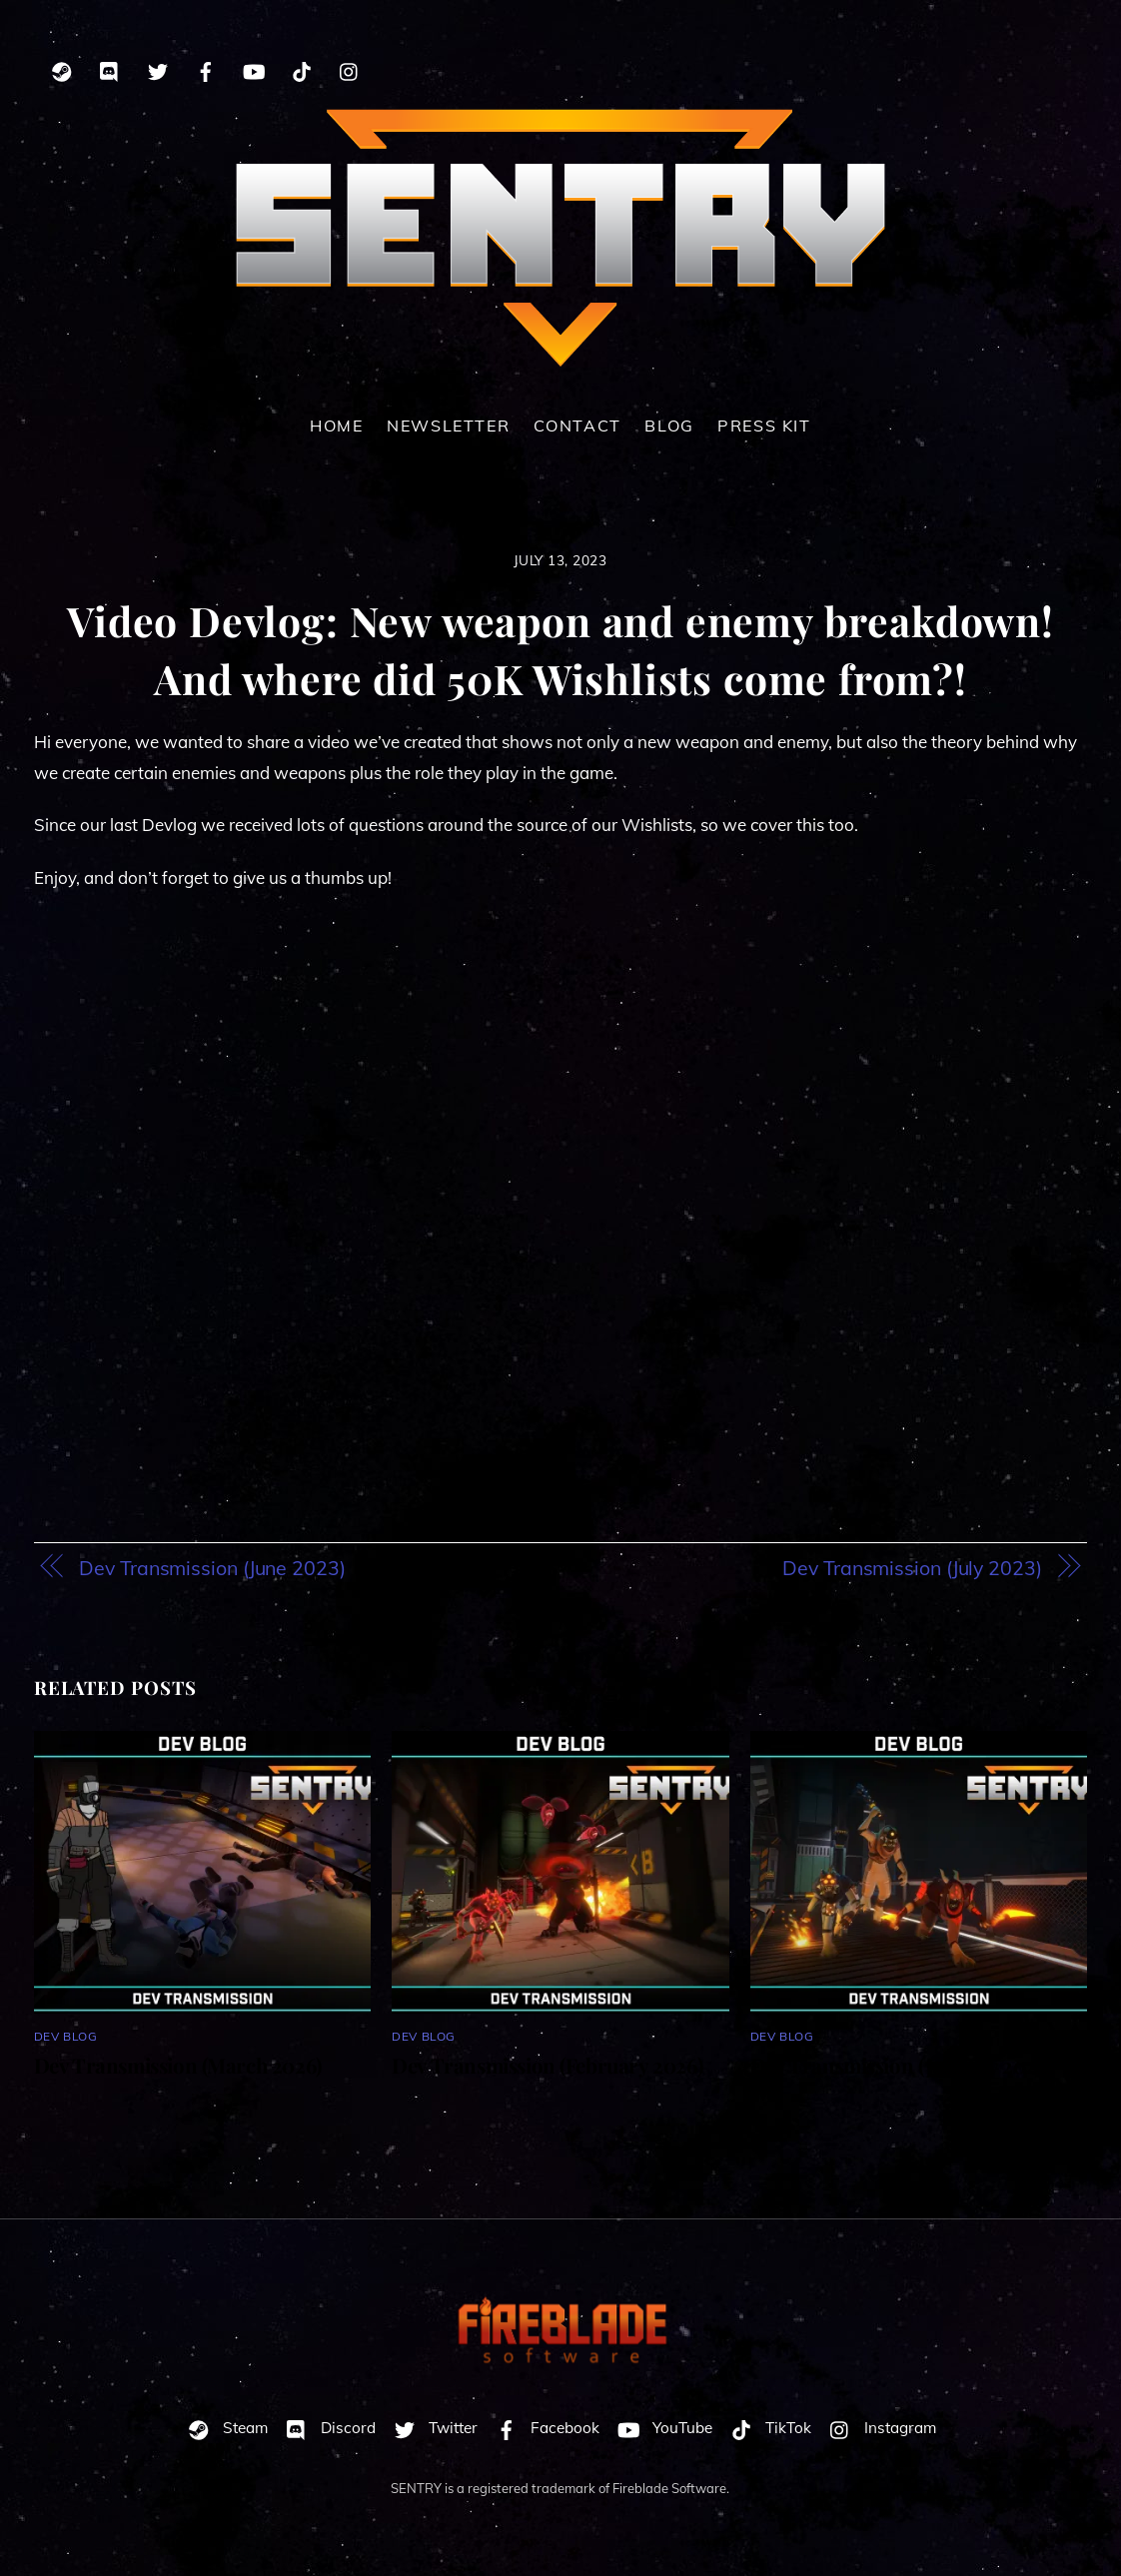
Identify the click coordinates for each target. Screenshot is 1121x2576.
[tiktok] (302, 68)
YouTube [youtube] (660, 2427)
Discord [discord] (326, 2427)
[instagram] (350, 68)
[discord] (110, 68)
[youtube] (254, 68)
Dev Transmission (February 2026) (547, 2065)
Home (336, 425)
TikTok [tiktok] (766, 2427)
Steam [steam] (223, 2427)
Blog (668, 425)
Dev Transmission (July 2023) (911, 1567)
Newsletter (448, 425)
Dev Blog (66, 2036)
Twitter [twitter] (431, 2427)
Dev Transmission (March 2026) (178, 2065)
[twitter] (158, 68)
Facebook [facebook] (543, 2427)
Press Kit (764, 425)
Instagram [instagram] (878, 2427)
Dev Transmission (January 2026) (901, 2065)
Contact (577, 425)
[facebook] (206, 68)
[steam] (62, 68)
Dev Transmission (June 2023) (212, 1567)
